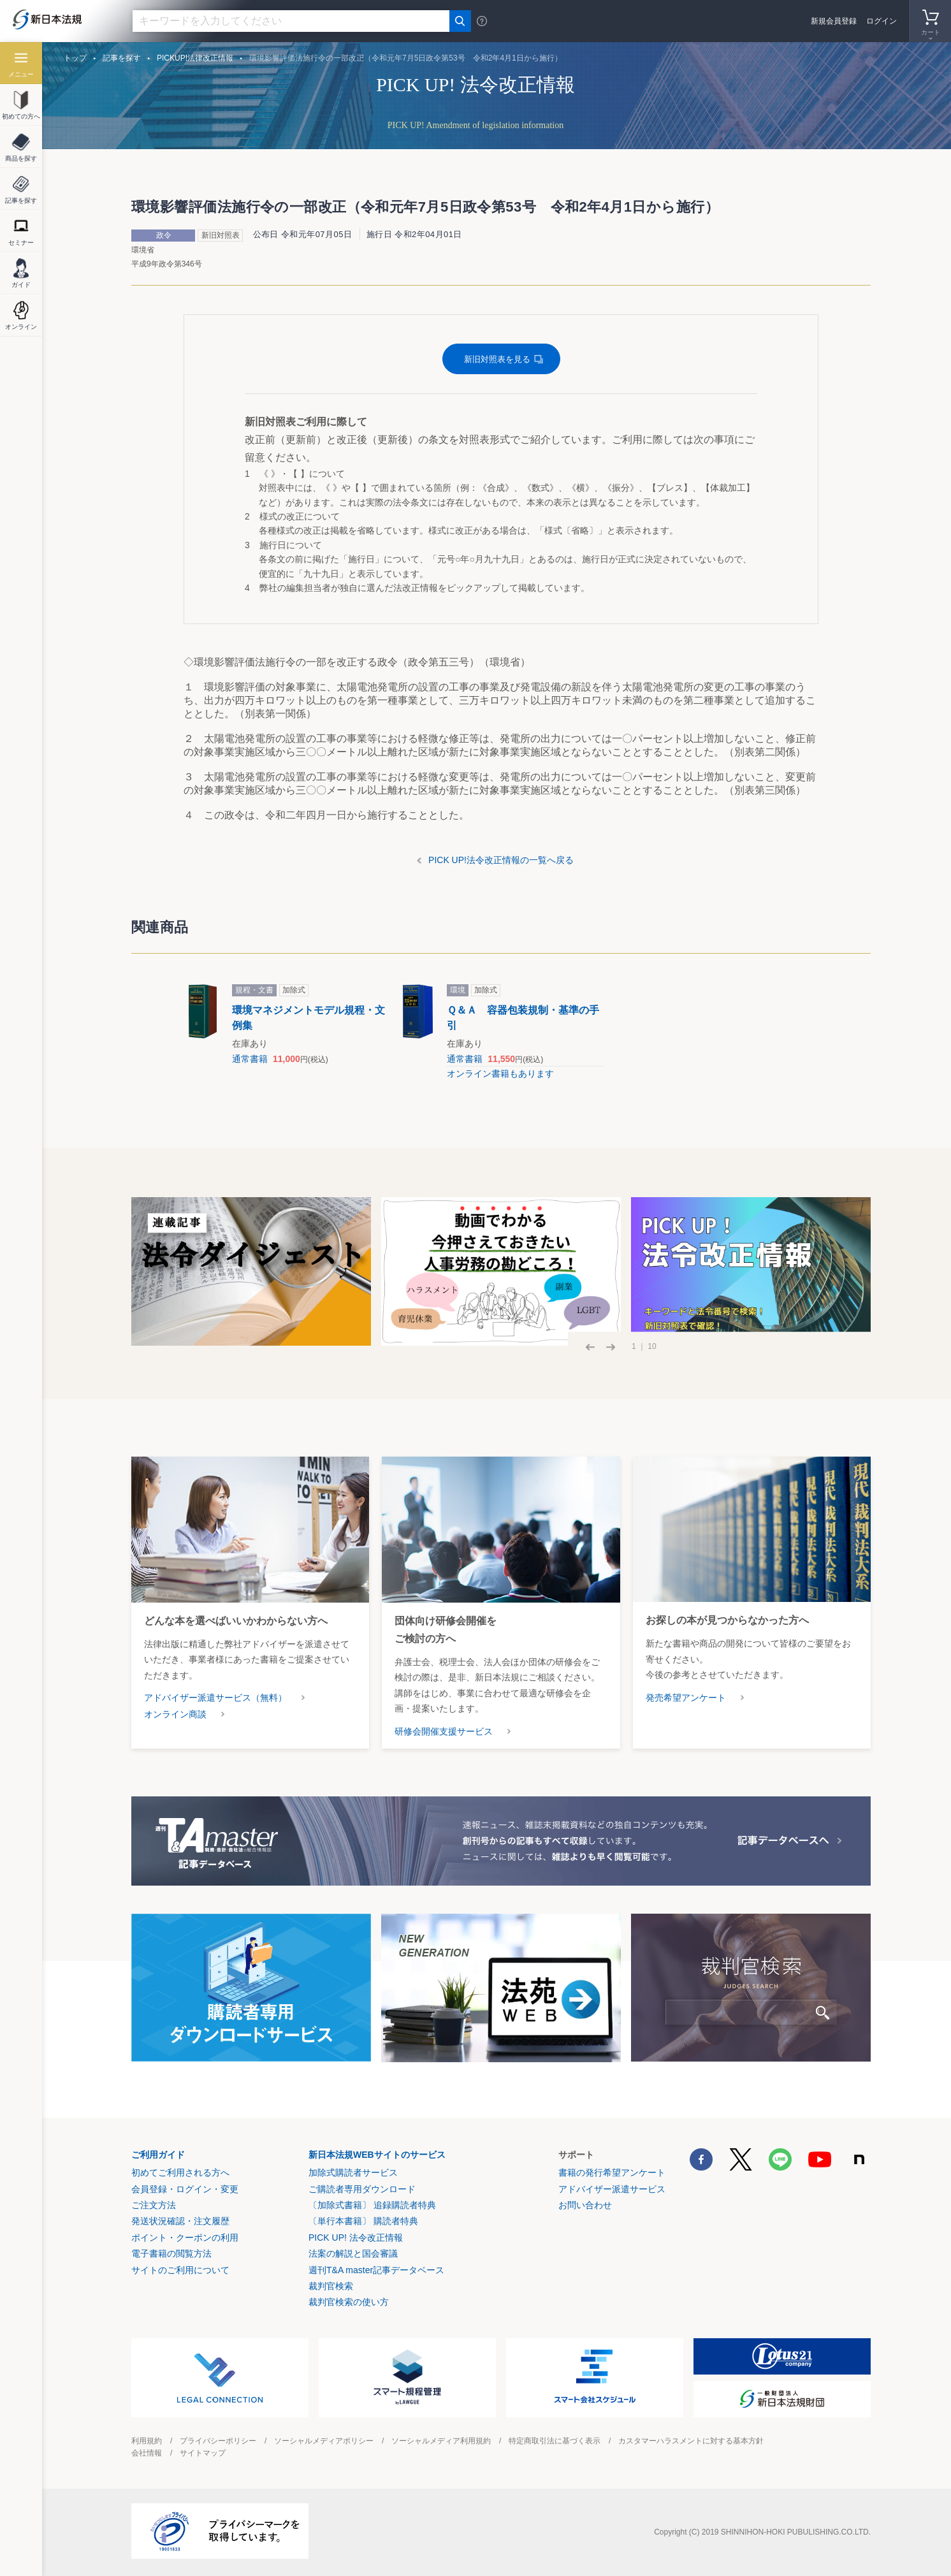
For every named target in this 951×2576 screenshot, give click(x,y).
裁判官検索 (331, 2286)
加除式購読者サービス (353, 2172)
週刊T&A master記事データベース (376, 2270)
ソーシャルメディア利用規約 (441, 2440)
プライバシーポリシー (218, 2440)
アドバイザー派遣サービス (611, 2189)
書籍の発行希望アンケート (611, 2172)
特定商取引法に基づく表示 (554, 2440)
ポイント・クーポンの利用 (184, 2237)
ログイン (881, 21)
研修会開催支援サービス (444, 1731)
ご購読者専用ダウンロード (362, 2189)
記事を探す (122, 58)
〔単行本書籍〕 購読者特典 (363, 2221)
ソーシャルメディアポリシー (324, 2440)
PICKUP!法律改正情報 (195, 58)
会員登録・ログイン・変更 (184, 2189)
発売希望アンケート (686, 1697)
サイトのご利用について (180, 2270)
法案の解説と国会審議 (353, 2253)
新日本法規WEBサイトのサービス (377, 2155)
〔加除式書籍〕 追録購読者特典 (372, 2205)
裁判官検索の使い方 (349, 2302)
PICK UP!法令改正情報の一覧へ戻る (501, 860)
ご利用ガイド (158, 2155)
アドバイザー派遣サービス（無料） (215, 1697)
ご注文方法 (153, 2205)
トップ (75, 58)
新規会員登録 (834, 21)
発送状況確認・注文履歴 (180, 2221)
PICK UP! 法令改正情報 (356, 2237)
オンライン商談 (175, 1714)
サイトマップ (203, 2453)
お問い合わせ (585, 2205)
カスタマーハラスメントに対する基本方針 (691, 2440)
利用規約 (146, 2440)
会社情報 (146, 2453)
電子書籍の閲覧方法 (171, 2253)
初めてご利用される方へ (180, 2172)
